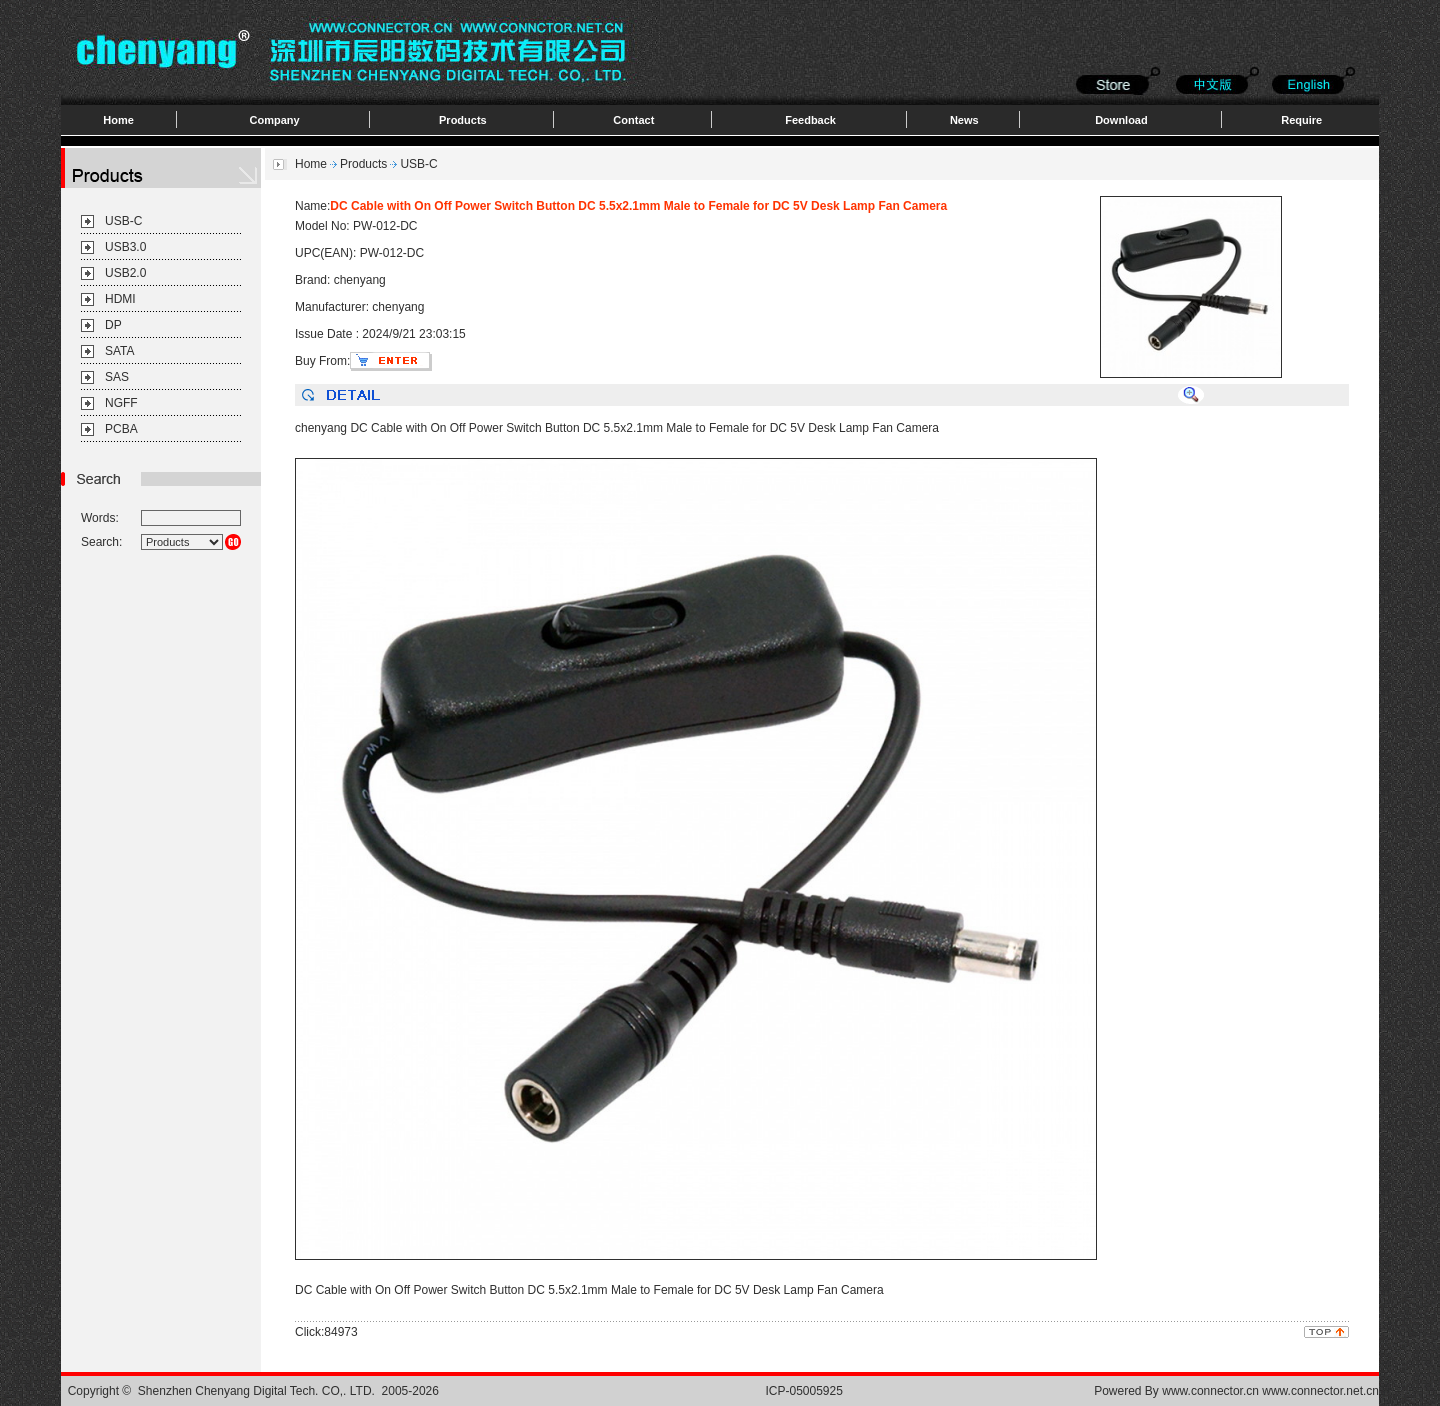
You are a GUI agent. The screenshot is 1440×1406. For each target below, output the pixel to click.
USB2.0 (125, 273)
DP (113, 325)
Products (463, 120)
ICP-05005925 (804, 1391)
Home (118, 120)
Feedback (810, 120)
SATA (120, 351)
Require (1301, 120)
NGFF (121, 403)
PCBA (121, 429)
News (964, 120)
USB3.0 (125, 247)
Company (275, 120)
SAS (117, 377)
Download (1121, 120)
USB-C (123, 221)
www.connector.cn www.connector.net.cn (1270, 1391)
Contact (633, 120)
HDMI (120, 299)
